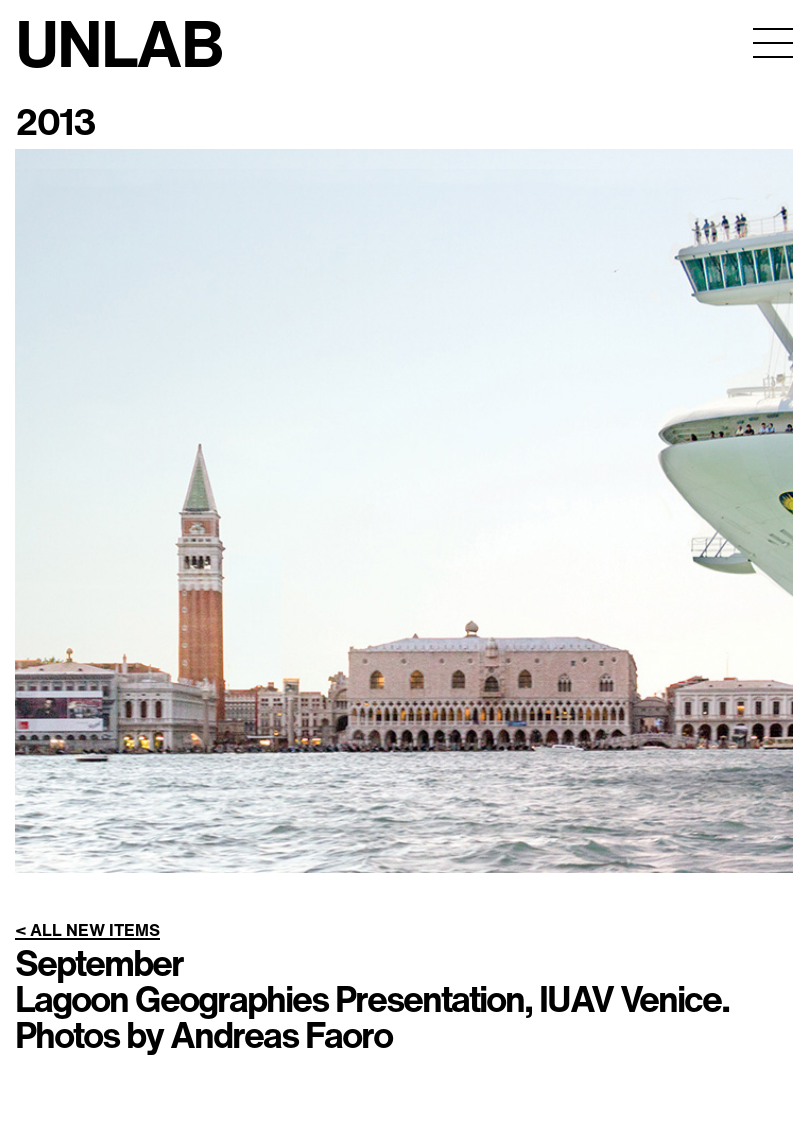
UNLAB (119, 42)
